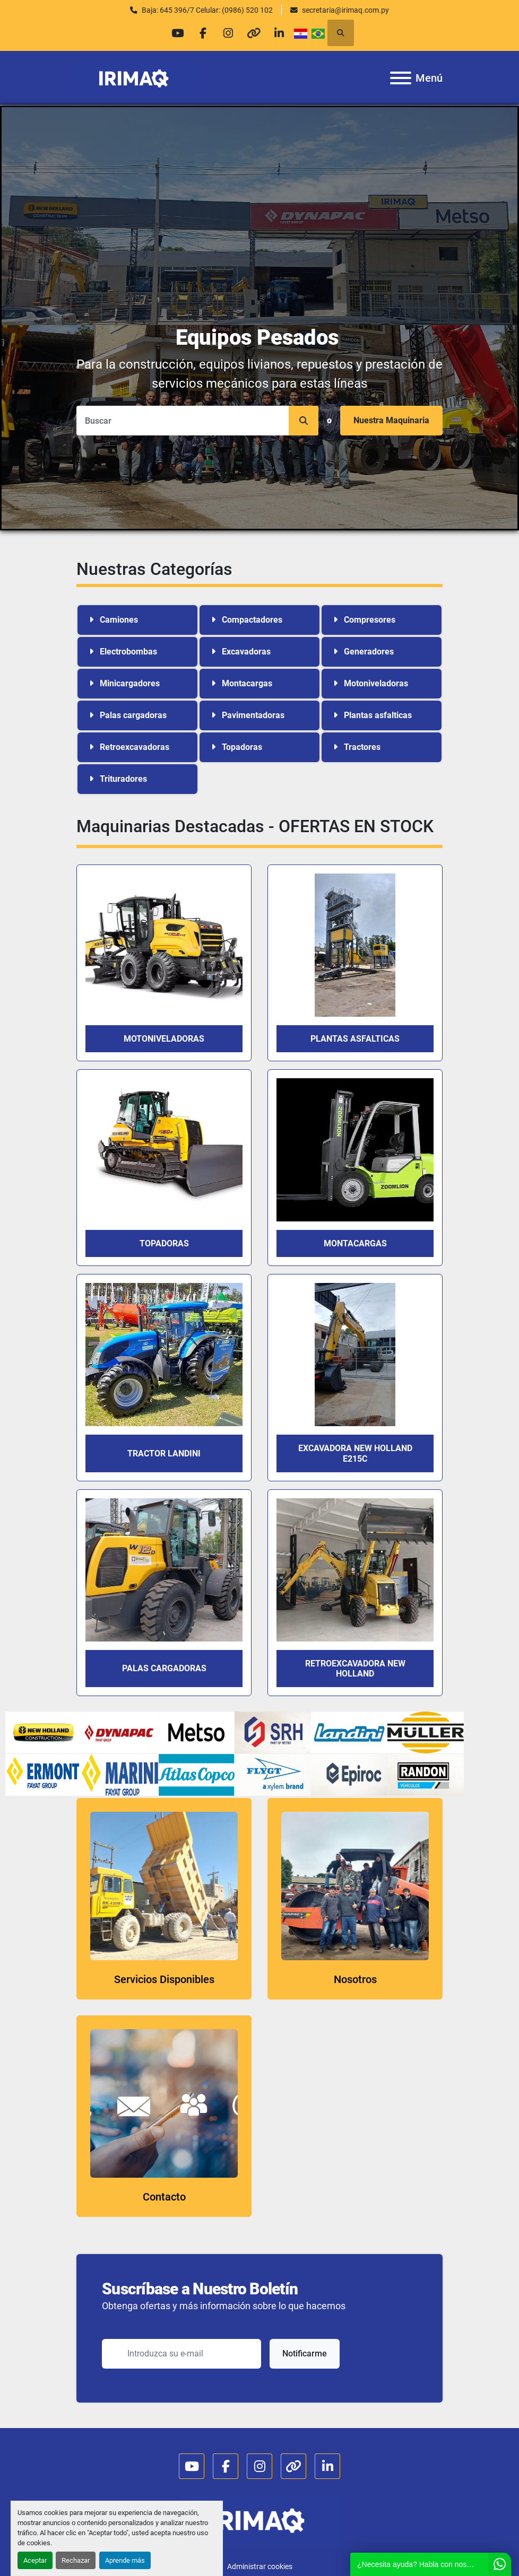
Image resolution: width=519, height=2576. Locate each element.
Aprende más (125, 2560)
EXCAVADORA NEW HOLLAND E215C (355, 1453)
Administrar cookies (259, 2566)
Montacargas (355, 1243)
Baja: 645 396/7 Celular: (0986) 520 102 (207, 10)
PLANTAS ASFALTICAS (355, 1039)
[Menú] (400, 78)
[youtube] (174, 33)
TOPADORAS (164, 1243)
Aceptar (35, 2560)
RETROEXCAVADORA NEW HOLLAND (355, 1668)
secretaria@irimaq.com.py (345, 10)
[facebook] (201, 33)
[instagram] (228, 33)
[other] (255, 33)
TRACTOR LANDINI (164, 1453)
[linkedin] (282, 33)
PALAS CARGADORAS (164, 1668)
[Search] (197, 420)
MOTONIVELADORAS (164, 1039)
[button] (303, 420)
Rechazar (76, 2560)
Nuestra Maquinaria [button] (391, 420)
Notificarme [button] (304, 2353)
